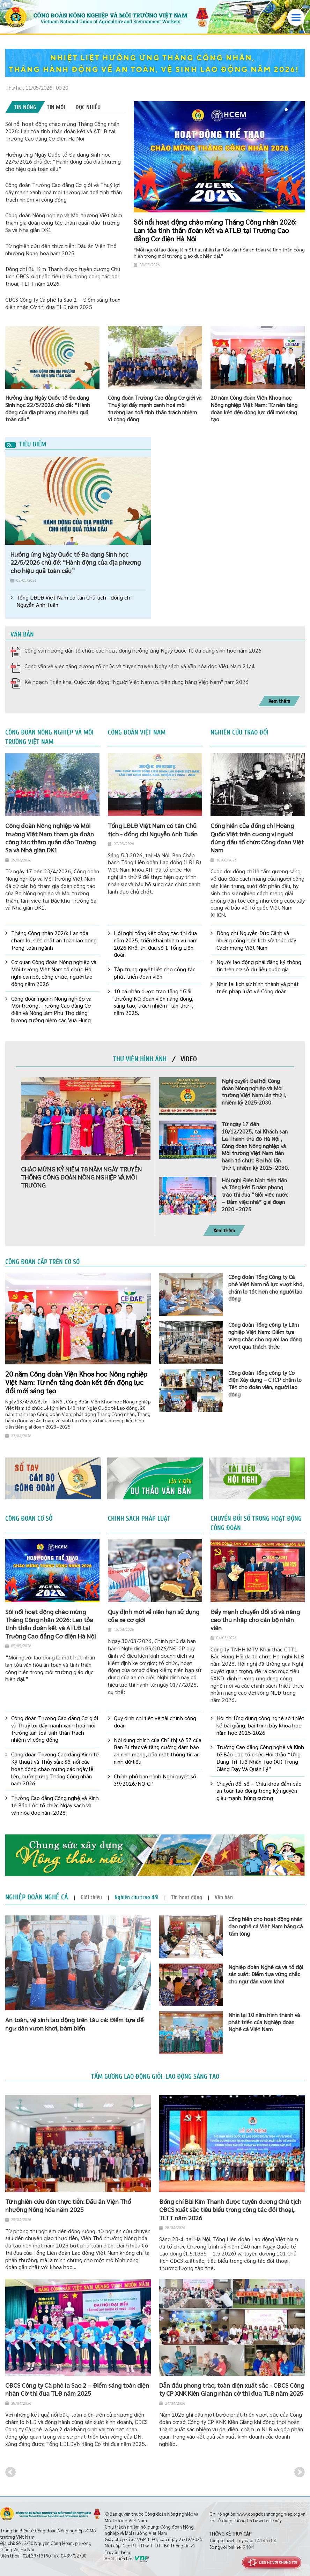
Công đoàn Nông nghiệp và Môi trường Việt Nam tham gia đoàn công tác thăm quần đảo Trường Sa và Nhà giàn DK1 (63, 222)
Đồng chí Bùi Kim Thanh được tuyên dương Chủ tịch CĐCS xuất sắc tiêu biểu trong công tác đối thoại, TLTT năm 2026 (62, 276)
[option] (155, 63)
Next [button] (299, 2472)
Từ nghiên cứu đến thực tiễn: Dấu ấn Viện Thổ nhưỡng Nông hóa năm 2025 (61, 249)
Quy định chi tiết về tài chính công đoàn (155, 1722)
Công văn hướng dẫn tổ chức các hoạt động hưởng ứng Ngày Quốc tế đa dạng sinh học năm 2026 (142, 650)
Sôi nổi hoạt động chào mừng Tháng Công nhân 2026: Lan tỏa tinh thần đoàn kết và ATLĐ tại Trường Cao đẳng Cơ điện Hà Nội (62, 131)
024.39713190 (37, 2556)
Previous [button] (10, 2472)
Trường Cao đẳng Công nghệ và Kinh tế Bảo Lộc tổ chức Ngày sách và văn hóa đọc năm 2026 (55, 1805)
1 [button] (286, 110)
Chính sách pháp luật (139, 1518)
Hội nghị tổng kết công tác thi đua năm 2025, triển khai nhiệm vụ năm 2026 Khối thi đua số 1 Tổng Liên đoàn (156, 943)
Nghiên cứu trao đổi (239, 732)
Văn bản (22, 634)
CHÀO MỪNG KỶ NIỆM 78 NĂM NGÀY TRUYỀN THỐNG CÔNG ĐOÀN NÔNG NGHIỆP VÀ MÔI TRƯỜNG (81, 1177)
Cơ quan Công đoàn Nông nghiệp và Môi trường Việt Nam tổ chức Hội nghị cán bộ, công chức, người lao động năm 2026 (53, 972)
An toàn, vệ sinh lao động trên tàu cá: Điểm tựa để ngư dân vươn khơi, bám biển (74, 2024)
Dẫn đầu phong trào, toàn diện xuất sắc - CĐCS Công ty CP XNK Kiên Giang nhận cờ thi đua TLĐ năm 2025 (231, 2389)
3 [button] (297, 110)
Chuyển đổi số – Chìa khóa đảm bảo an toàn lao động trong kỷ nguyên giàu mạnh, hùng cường (259, 1791)
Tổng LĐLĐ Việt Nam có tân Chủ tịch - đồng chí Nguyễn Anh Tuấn (74, 601)
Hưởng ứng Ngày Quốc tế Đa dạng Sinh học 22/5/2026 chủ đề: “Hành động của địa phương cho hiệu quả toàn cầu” (63, 162)
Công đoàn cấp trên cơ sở (42, 1262)
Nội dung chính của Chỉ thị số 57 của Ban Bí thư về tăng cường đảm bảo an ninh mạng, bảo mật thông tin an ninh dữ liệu (157, 1751)
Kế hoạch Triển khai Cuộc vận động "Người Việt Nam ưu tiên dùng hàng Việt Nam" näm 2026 (136, 681)
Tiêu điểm (25, 444)
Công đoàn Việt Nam (136, 732)
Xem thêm (279, 701)
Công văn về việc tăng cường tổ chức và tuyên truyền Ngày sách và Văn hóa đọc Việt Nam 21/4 (139, 666)
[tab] (25, 107)
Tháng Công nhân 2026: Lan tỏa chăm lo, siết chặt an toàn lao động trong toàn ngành (54, 940)
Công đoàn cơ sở (28, 1518)
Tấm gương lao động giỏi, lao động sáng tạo (155, 2076)
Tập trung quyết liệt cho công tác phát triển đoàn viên (154, 973)
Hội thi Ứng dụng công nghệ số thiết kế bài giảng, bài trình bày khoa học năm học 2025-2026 (260, 1725)
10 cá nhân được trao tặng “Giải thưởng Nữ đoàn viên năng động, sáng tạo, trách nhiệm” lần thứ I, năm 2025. (153, 1002)
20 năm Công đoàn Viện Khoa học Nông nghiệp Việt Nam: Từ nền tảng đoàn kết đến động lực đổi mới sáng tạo (76, 1382)
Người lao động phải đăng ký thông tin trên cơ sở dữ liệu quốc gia (258, 965)
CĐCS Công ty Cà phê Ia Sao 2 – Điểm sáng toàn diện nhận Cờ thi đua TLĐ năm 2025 (62, 303)
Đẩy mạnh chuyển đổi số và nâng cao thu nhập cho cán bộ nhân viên (255, 1619)
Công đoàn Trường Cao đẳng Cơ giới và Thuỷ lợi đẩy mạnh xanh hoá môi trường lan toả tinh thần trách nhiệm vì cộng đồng (63, 192)
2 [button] (291, 110)
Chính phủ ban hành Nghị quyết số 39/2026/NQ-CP (155, 1780)
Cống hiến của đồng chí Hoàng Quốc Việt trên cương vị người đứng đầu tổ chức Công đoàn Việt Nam (257, 837)
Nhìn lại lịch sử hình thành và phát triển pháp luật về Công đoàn (257, 987)
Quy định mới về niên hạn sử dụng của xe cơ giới (153, 1615)
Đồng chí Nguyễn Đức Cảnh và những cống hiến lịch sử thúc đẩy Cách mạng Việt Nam (256, 940)
